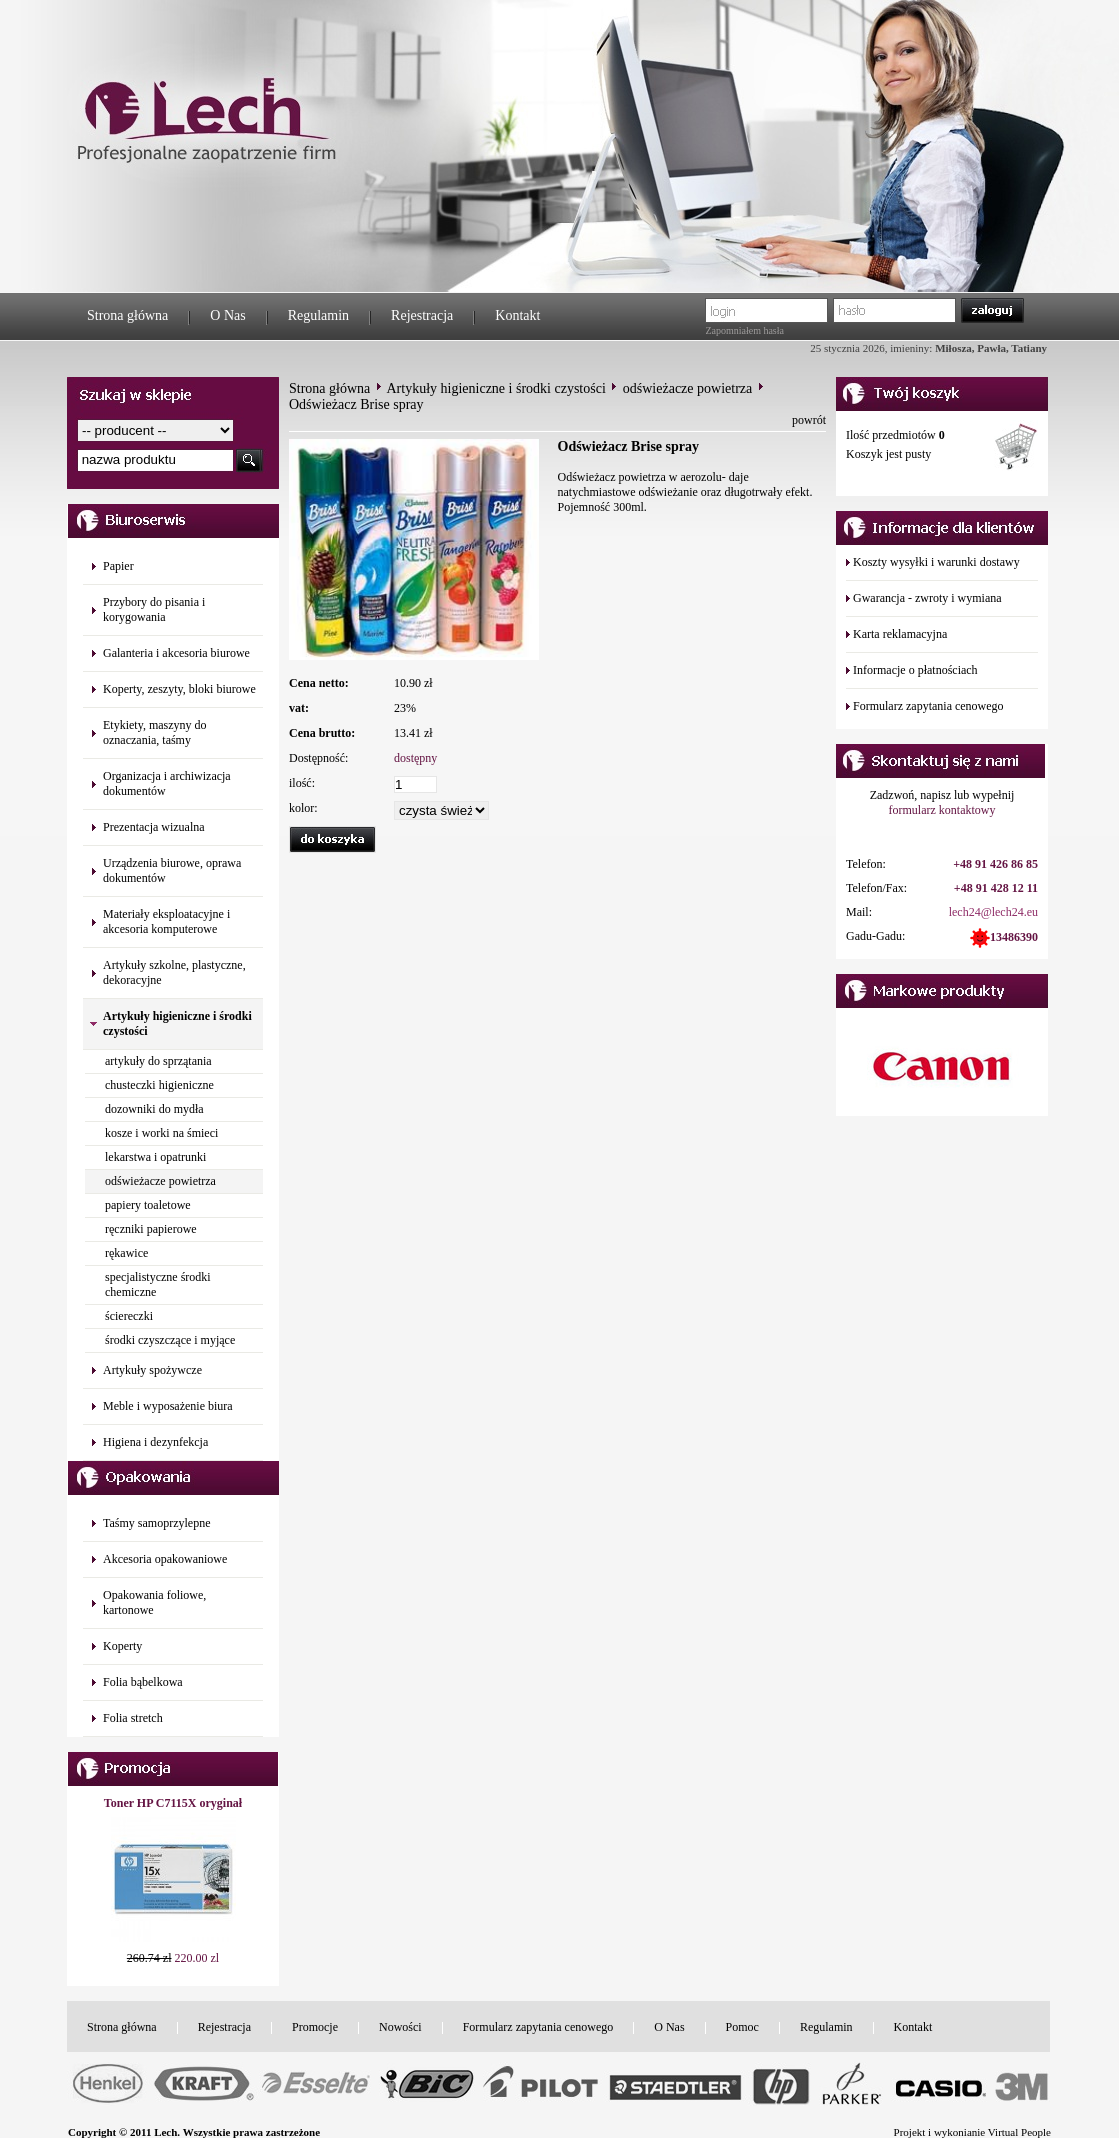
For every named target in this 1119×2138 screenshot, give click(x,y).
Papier (118, 566)
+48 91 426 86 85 (995, 864)
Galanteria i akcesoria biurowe (176, 653)
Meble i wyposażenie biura (168, 1406)
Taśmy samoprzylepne (156, 1523)
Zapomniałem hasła (744, 330)
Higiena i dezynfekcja (155, 1442)
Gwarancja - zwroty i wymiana (927, 598)
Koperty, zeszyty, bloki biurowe (179, 689)
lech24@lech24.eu (993, 912)
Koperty (122, 1646)
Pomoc (742, 2027)
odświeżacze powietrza (160, 1181)
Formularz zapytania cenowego (928, 706)
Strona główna (127, 315)
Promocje (315, 2027)
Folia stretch (133, 1718)
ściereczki (129, 1316)
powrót (809, 420)
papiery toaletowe (148, 1205)
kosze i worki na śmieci (161, 1133)
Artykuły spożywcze (152, 1370)
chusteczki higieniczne (159, 1085)
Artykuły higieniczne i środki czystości (496, 388)
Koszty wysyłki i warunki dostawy (936, 562)
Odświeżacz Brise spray (356, 404)
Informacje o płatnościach (915, 670)
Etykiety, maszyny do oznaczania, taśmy (155, 732)
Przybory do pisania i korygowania (154, 609)
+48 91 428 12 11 (996, 888)
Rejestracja (422, 315)
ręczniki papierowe (151, 1229)
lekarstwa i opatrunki (155, 1157)
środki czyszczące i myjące (170, 1340)
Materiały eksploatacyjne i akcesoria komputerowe (166, 921)
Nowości (400, 2027)
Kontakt (517, 315)
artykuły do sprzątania (158, 1061)
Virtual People (1019, 2132)
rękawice (126, 1253)
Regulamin (318, 315)
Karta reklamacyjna (900, 634)
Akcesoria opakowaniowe (165, 1559)
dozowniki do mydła (154, 1109)
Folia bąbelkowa (143, 1682)
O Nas (227, 315)
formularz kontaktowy (942, 810)
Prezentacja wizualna (154, 827)
